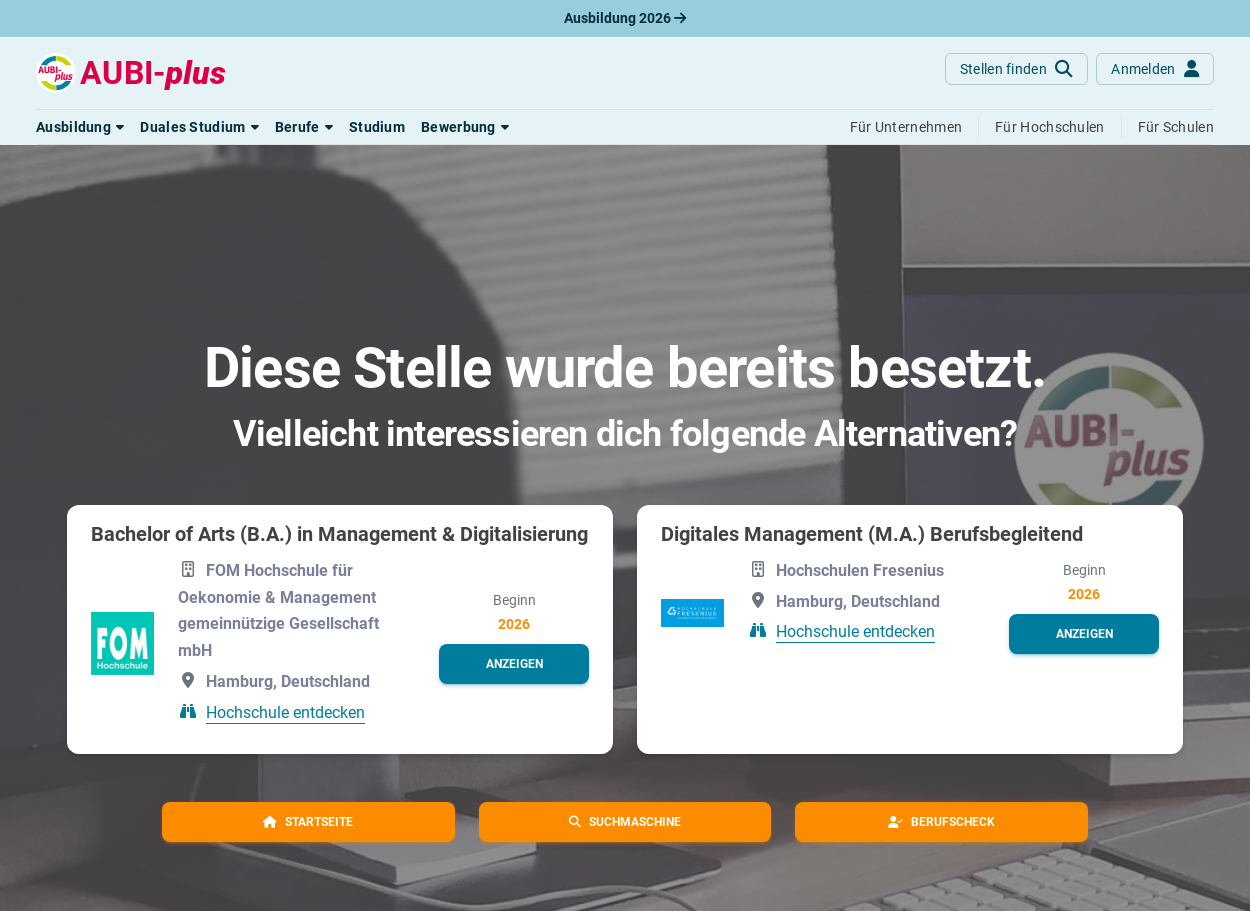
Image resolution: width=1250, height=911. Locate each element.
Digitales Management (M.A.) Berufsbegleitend (872, 534)
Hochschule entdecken (285, 712)
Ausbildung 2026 (625, 18)
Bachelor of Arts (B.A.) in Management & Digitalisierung (339, 534)
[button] (80, 127)
